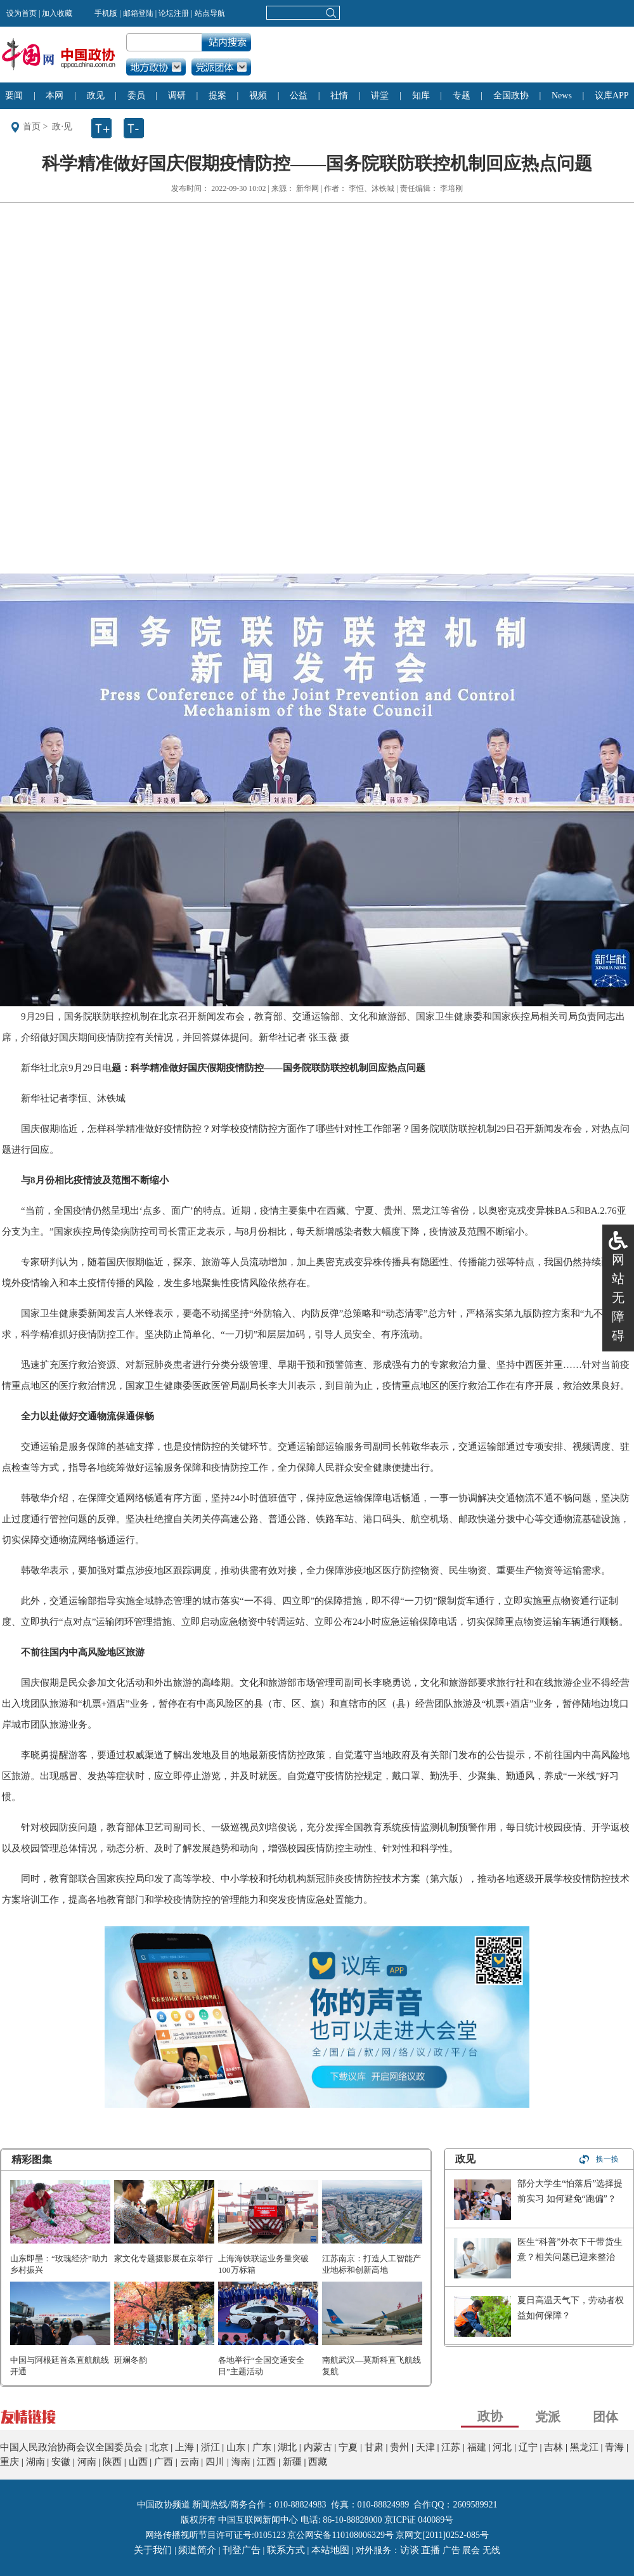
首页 (32, 126)
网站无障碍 (618, 1297)
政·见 (62, 126)
